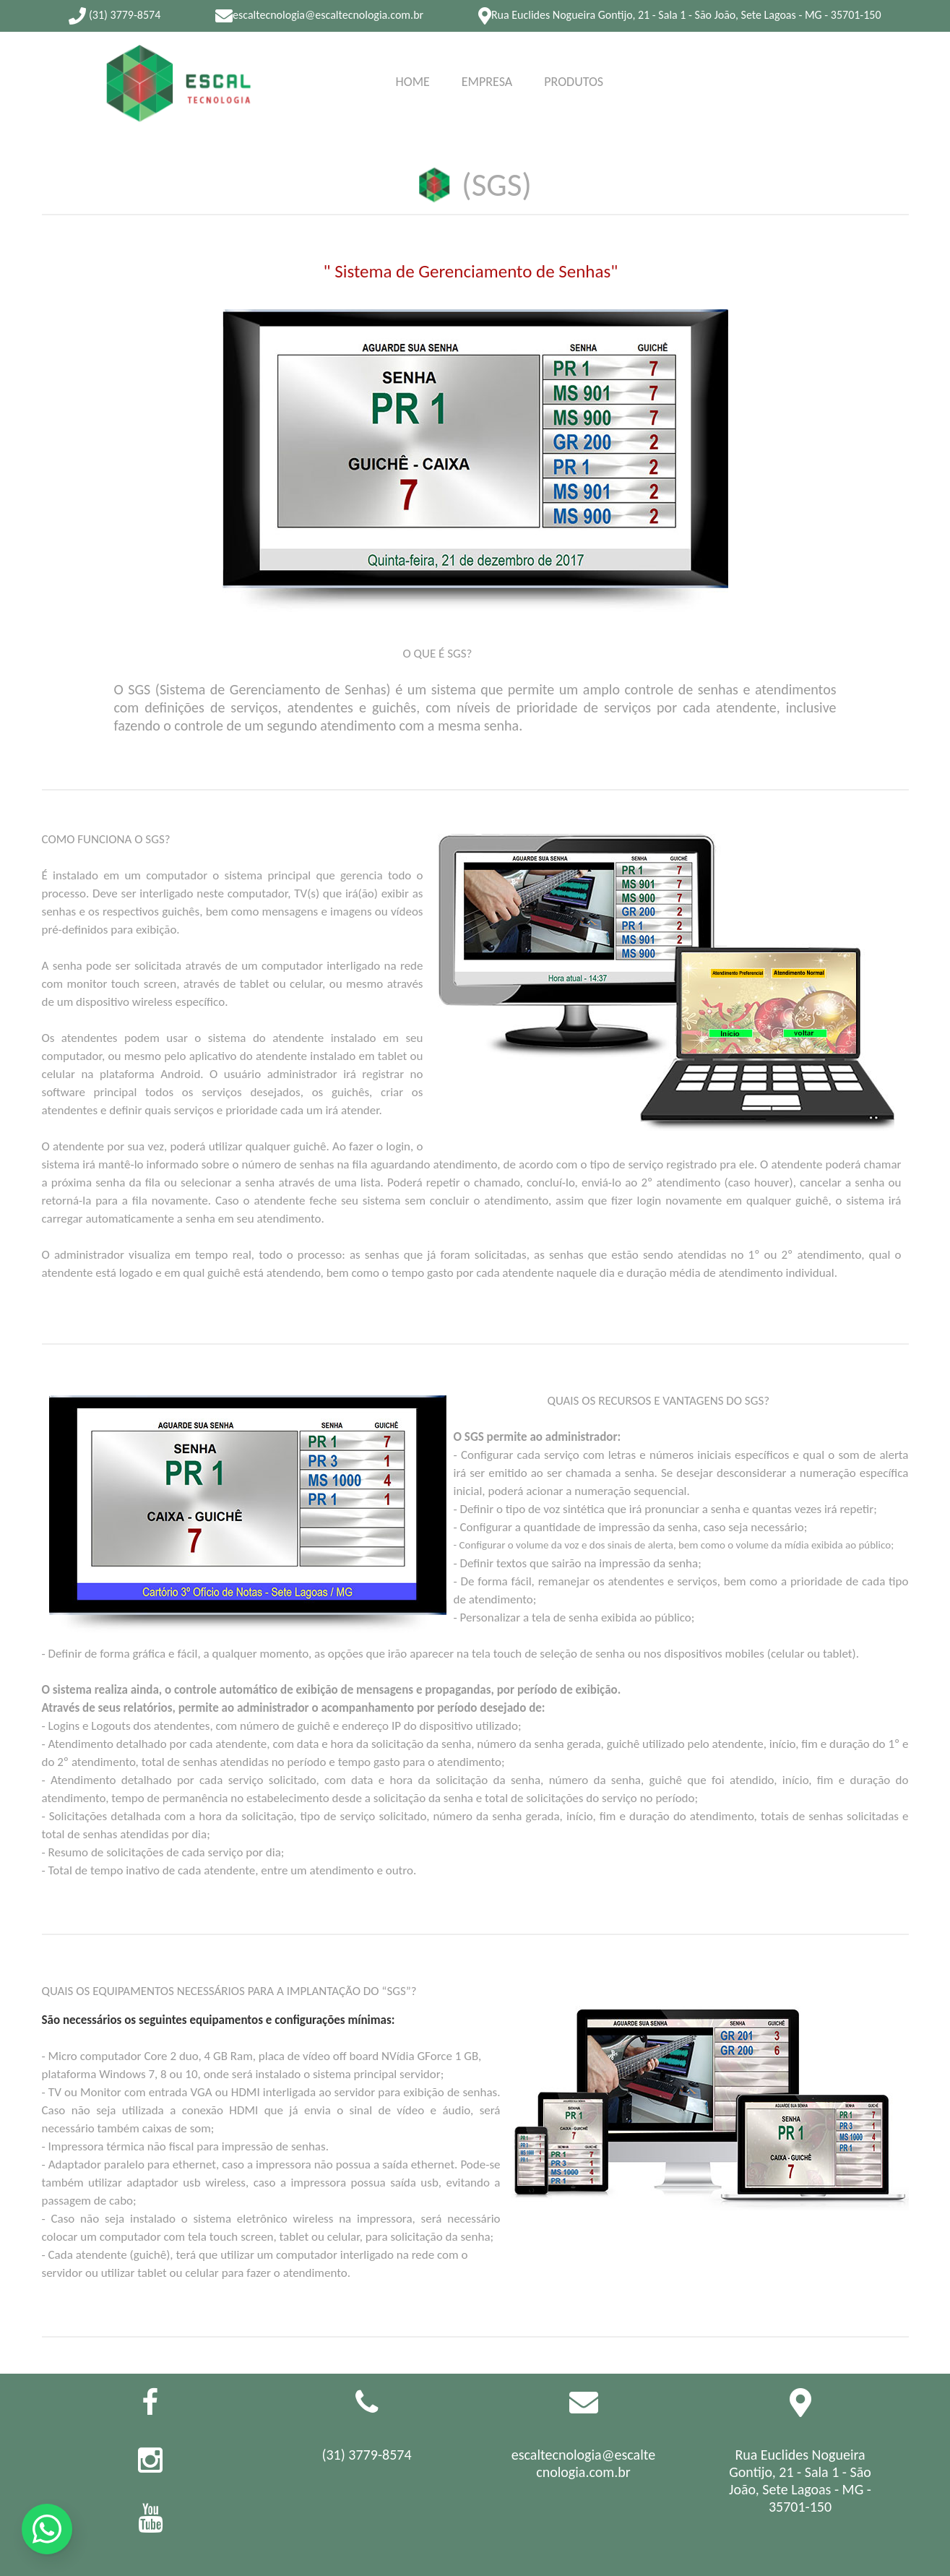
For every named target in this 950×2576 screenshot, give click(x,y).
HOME (413, 79)
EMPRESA (487, 62)
